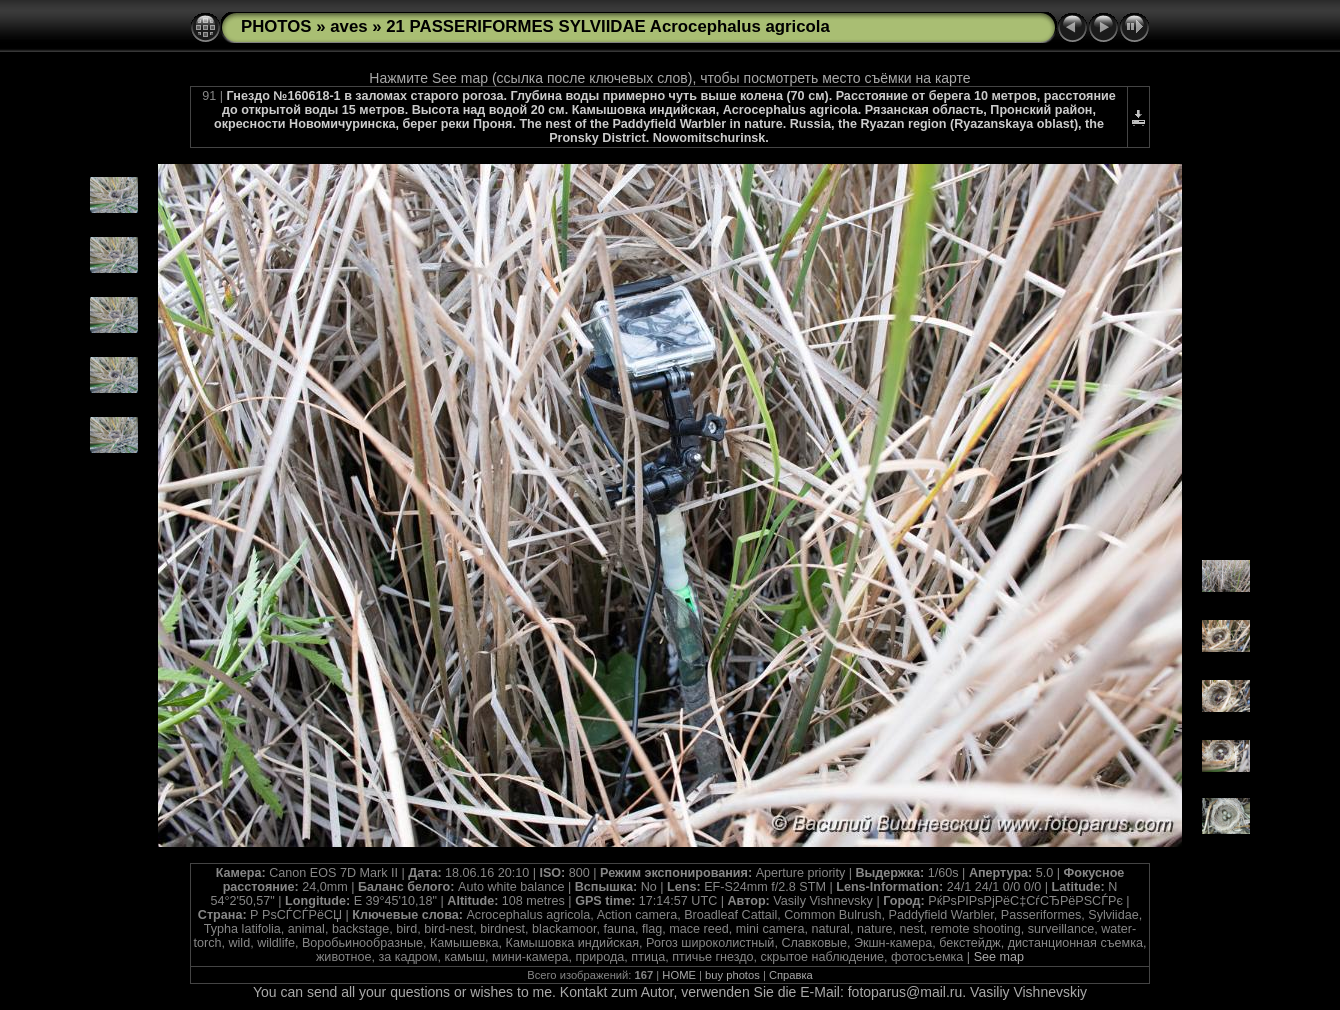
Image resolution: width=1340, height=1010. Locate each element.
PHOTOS (276, 26)
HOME (679, 975)
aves (348, 26)
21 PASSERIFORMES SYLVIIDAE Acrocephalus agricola (608, 26)
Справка (791, 975)
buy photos (732, 975)
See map (999, 957)
